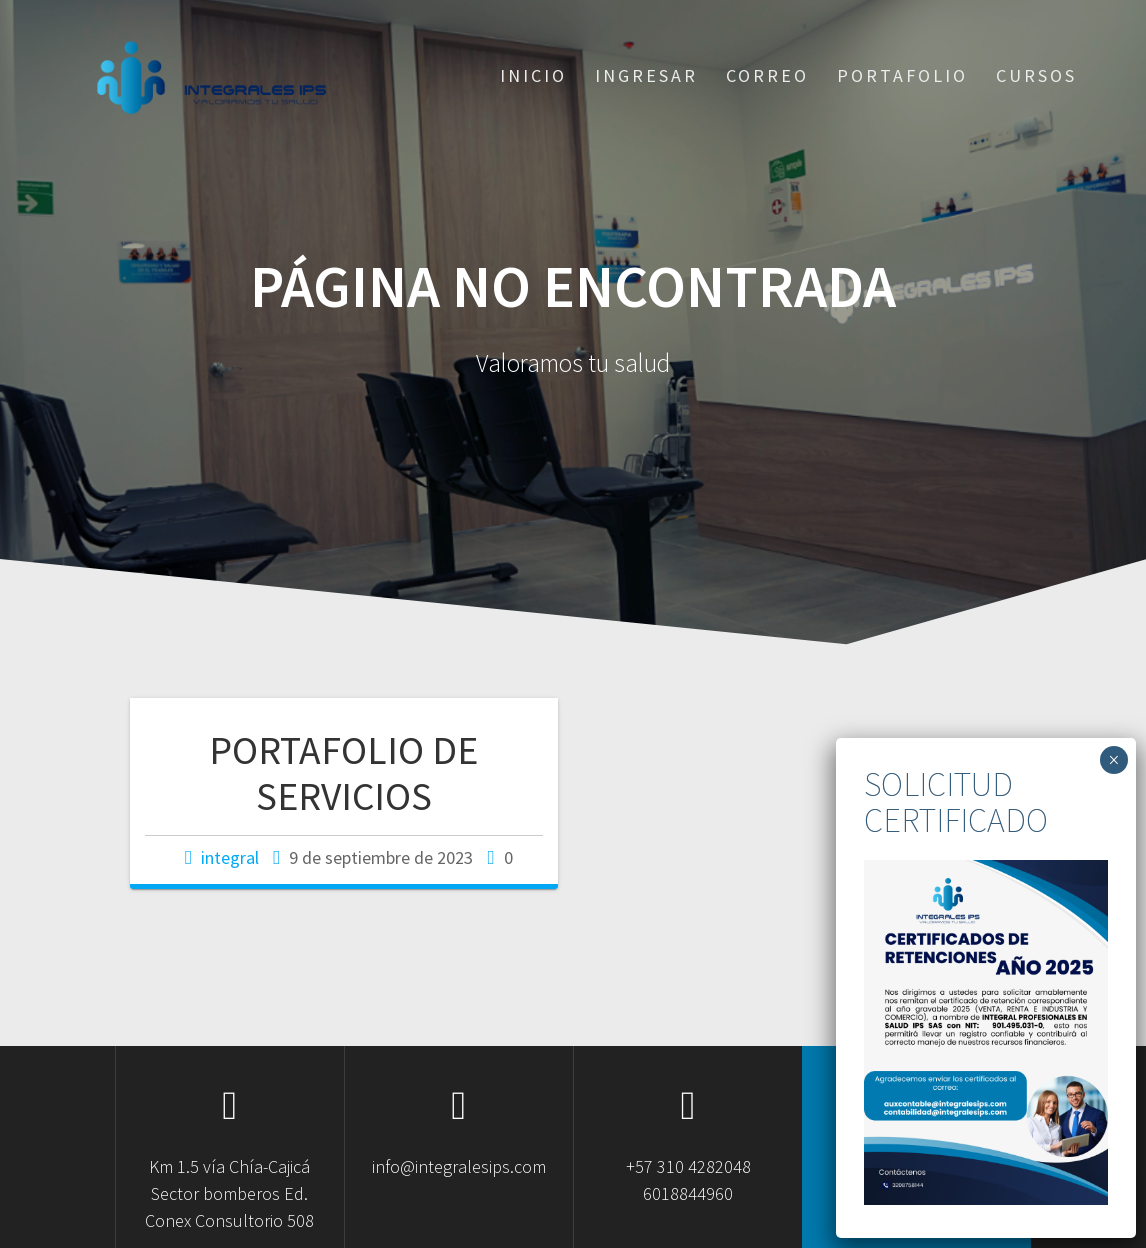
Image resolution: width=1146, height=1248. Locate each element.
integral (230, 857)
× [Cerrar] (1113, 760)
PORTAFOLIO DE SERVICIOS (343, 773)
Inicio (533, 75)
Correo (767, 75)
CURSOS (1036, 75)
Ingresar (646, 75)
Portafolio (902, 75)
